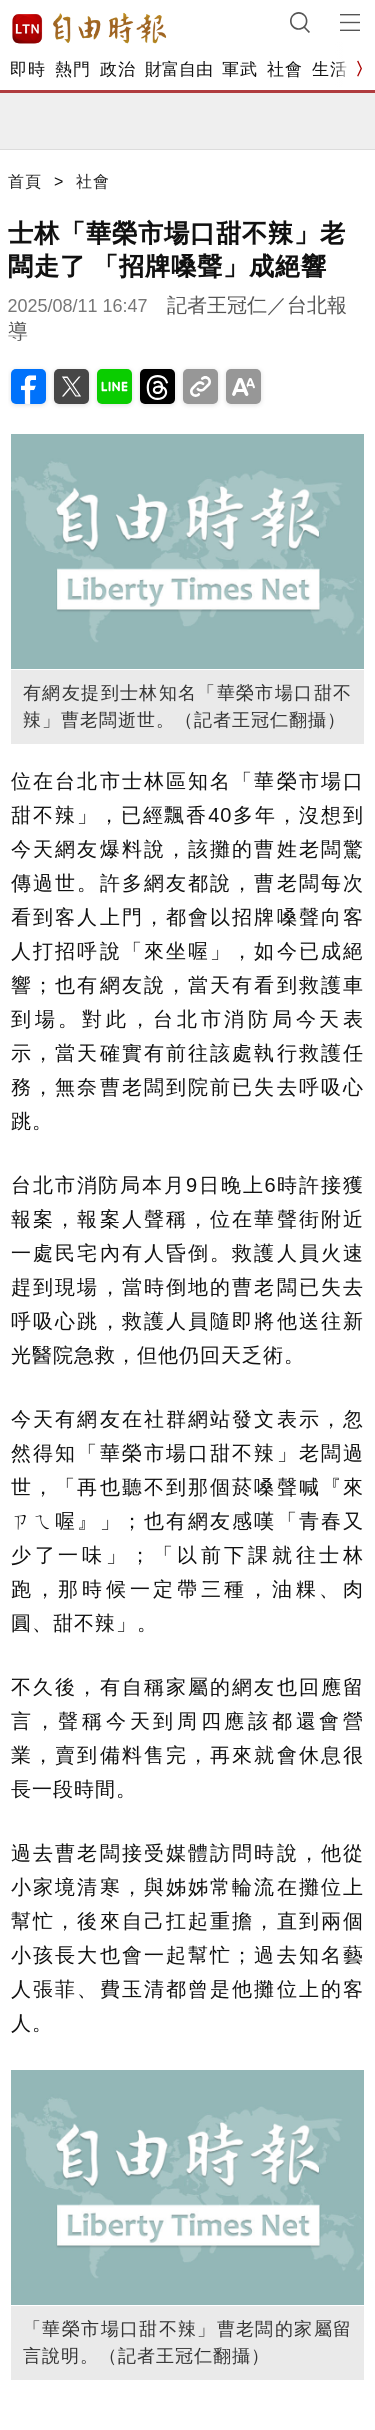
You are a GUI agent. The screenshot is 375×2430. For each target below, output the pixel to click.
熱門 (72, 69)
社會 (284, 69)
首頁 (25, 181)
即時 (27, 69)
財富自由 (178, 69)
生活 (329, 69)
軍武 (239, 69)
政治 (117, 69)
